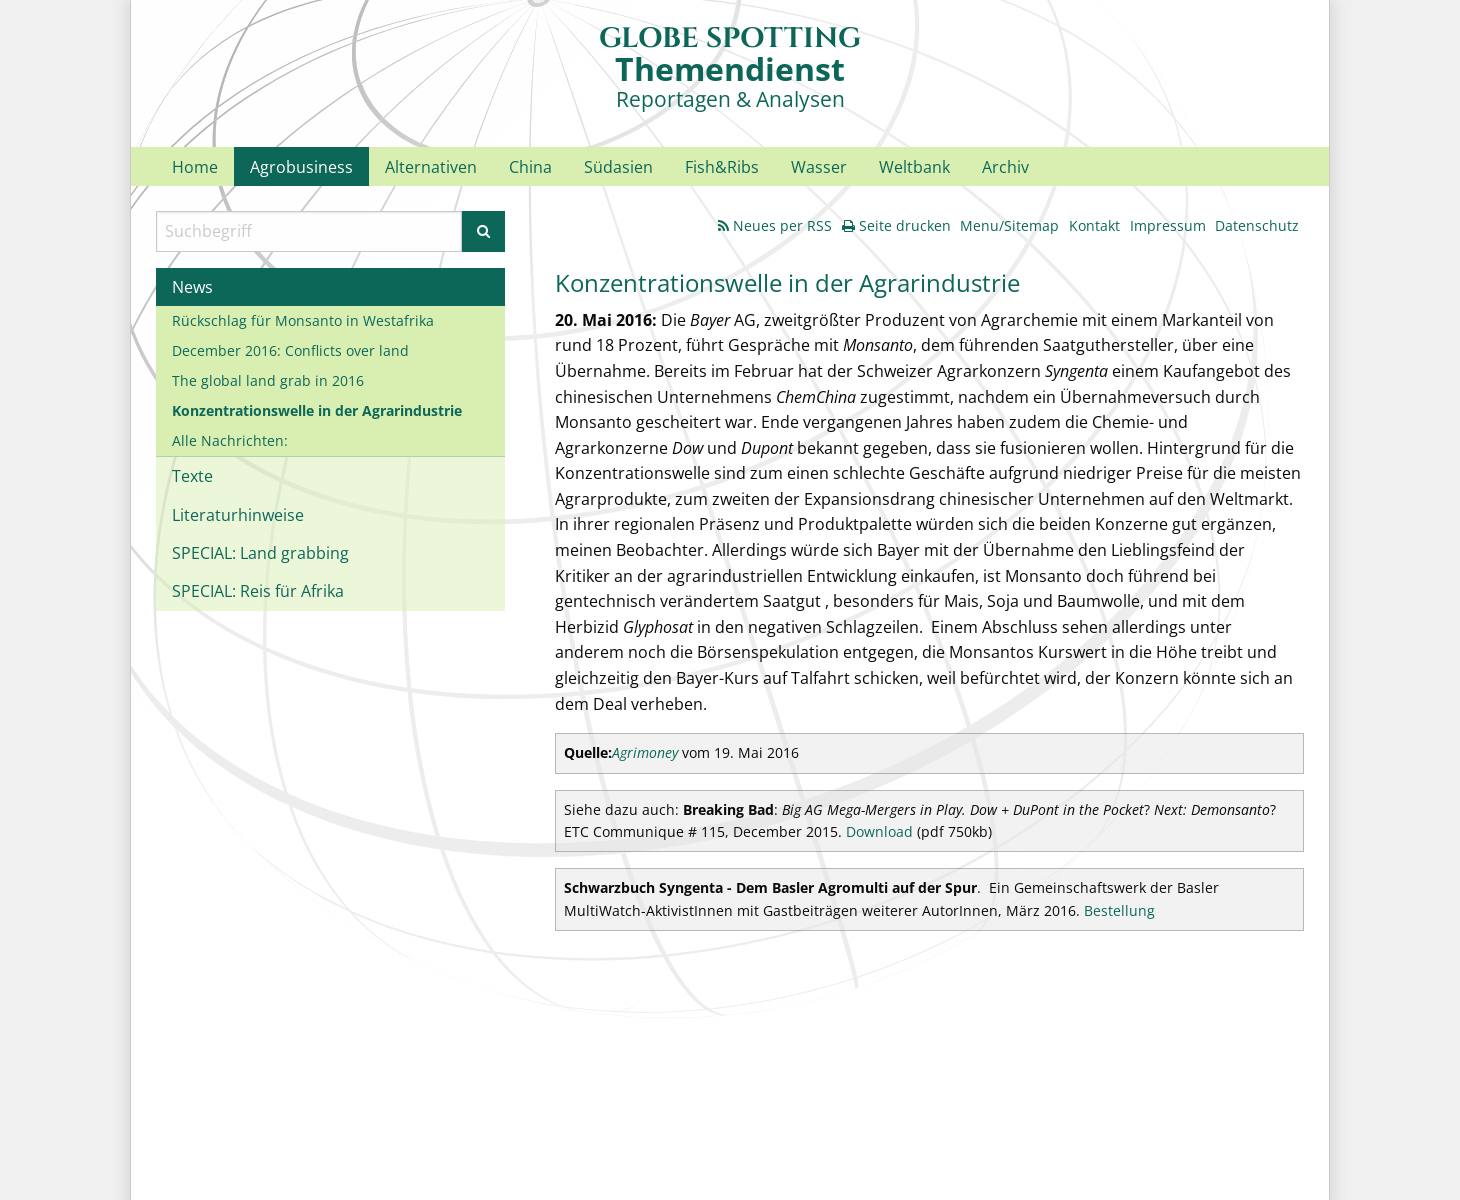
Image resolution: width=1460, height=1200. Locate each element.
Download (879, 831)
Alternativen (431, 167)
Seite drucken (896, 225)
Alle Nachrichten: (230, 440)
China (530, 167)
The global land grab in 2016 (268, 380)
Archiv (1005, 167)
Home (195, 167)
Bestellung (1119, 910)
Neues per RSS (775, 225)
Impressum (1168, 225)
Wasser (819, 167)
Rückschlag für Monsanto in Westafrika (303, 320)
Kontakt (1094, 225)
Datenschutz (1257, 225)
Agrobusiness (301, 167)
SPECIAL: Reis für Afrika (258, 591)
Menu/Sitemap (1009, 225)
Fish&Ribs (722, 167)
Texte (192, 476)
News (192, 287)
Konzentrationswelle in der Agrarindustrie (317, 410)
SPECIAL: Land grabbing (260, 553)
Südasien (618, 167)
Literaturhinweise (238, 515)
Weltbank (914, 167)
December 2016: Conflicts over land (290, 350)
